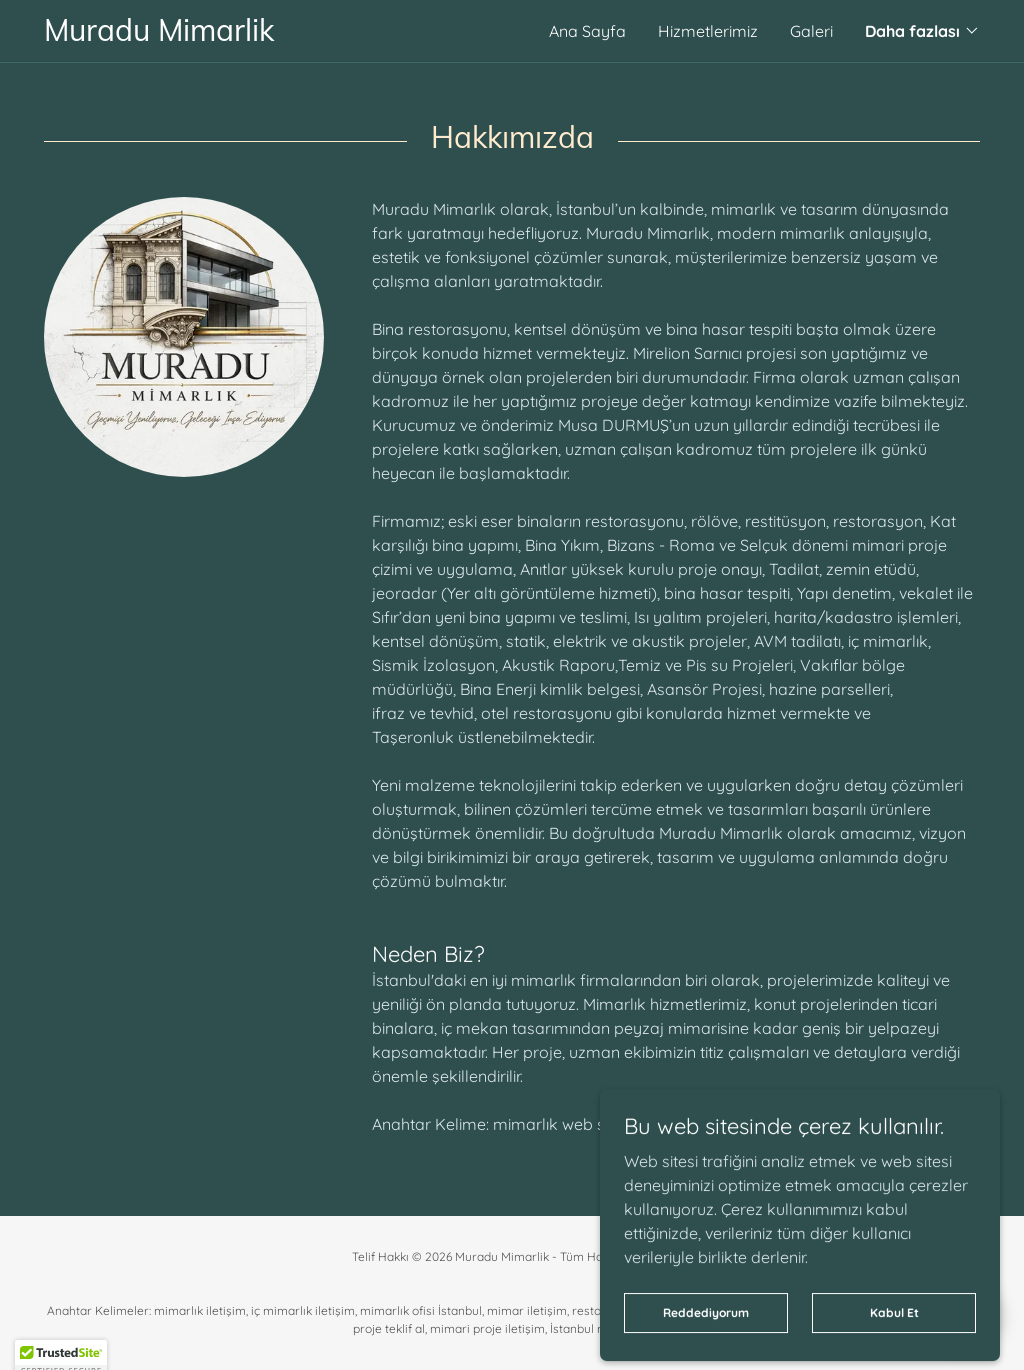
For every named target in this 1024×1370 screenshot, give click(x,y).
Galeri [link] (811, 31)
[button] (922, 31)
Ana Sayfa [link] (587, 31)
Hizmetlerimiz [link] (708, 31)
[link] (278, 35)
